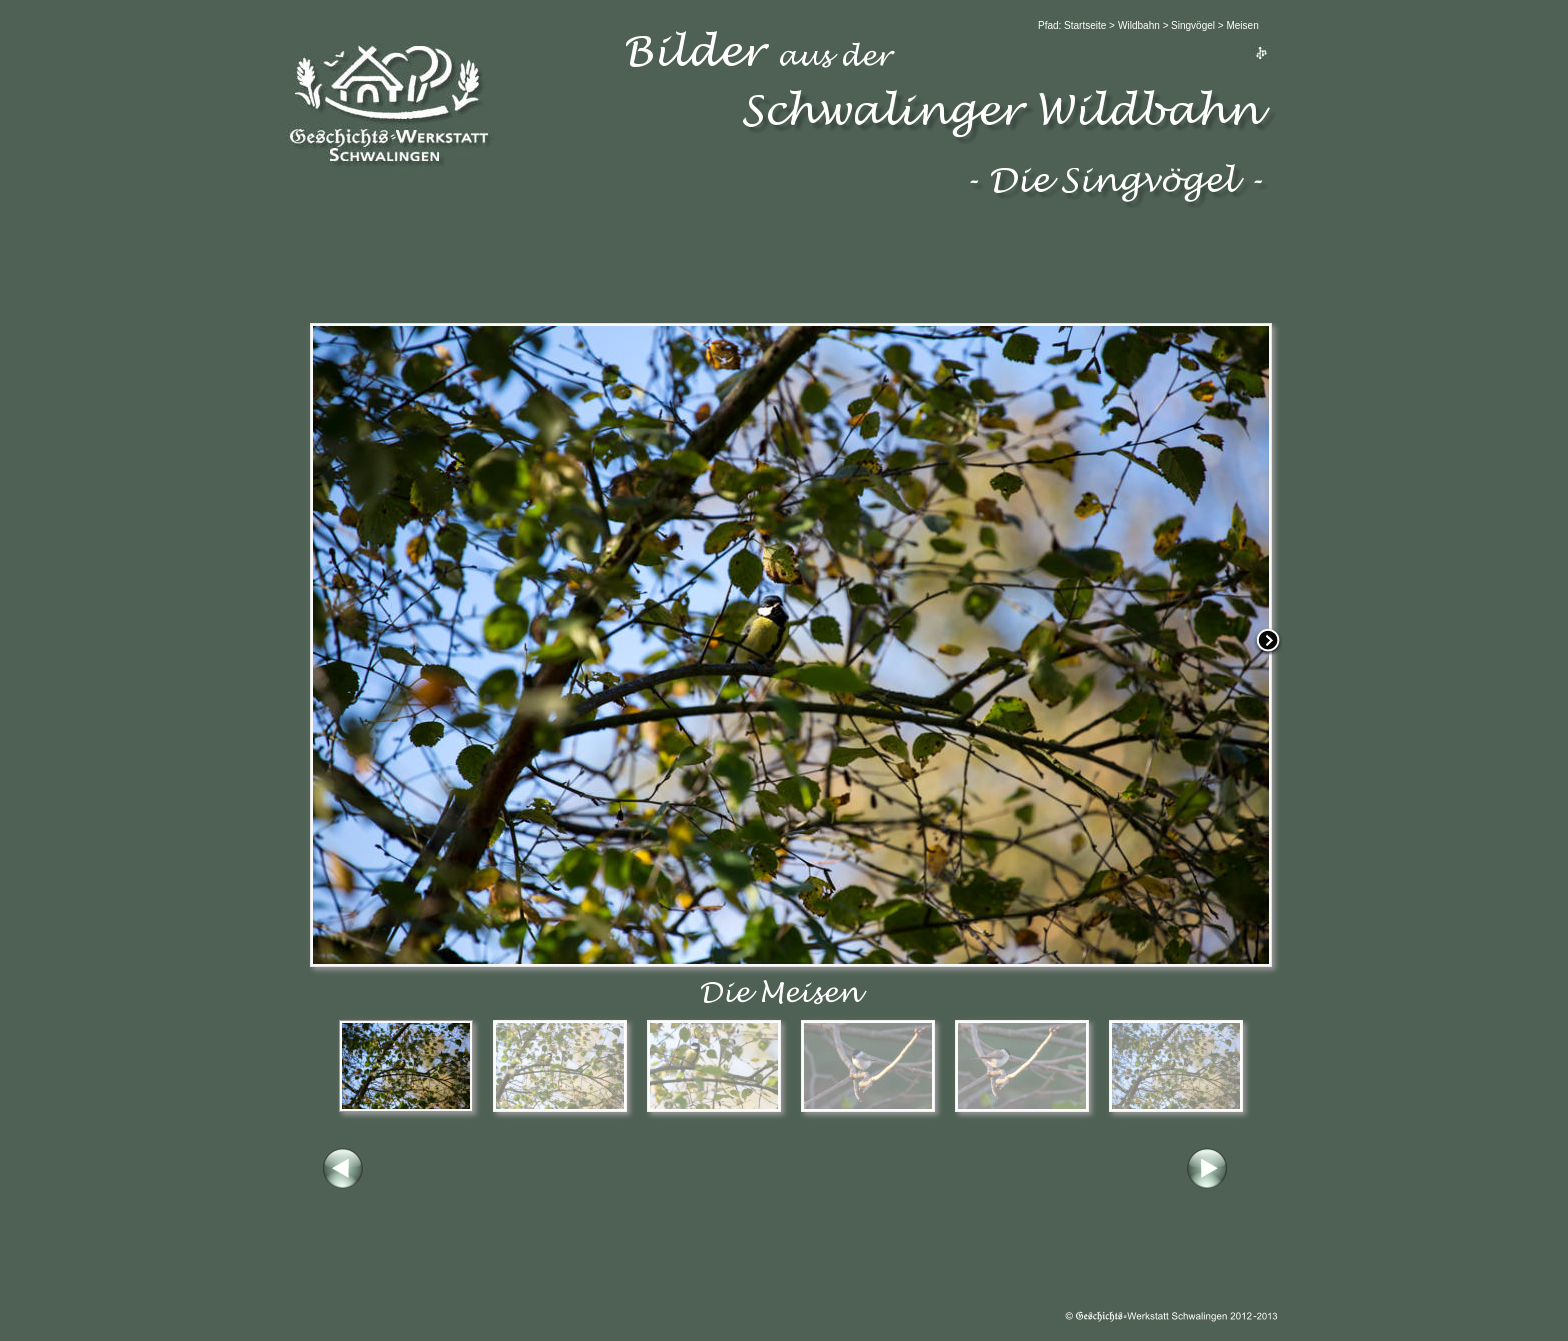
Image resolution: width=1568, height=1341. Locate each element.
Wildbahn (1139, 25)
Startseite (1086, 25)
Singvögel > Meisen (1215, 25)
